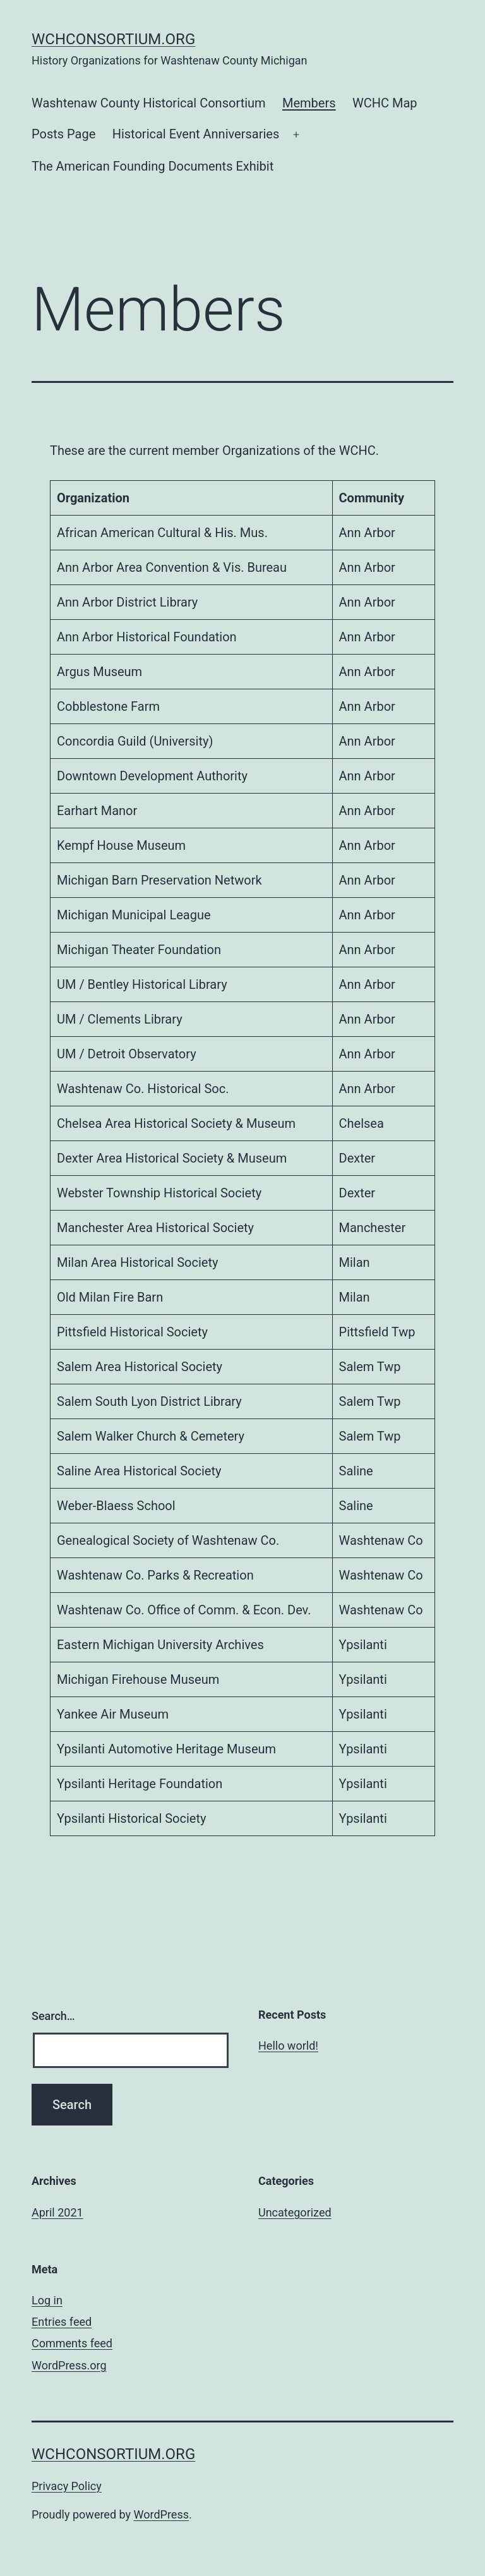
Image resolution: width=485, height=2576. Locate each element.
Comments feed (72, 2343)
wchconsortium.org (113, 39)
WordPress (161, 2514)
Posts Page (63, 134)
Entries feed (62, 2321)
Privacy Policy (67, 2486)
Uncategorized (295, 2212)
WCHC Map (384, 103)
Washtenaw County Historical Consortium (149, 103)
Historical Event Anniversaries (196, 134)
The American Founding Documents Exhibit (152, 166)
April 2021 (57, 2212)
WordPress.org (69, 2365)
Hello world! (288, 2045)
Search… (53, 2016)
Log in (47, 2300)
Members (309, 103)
